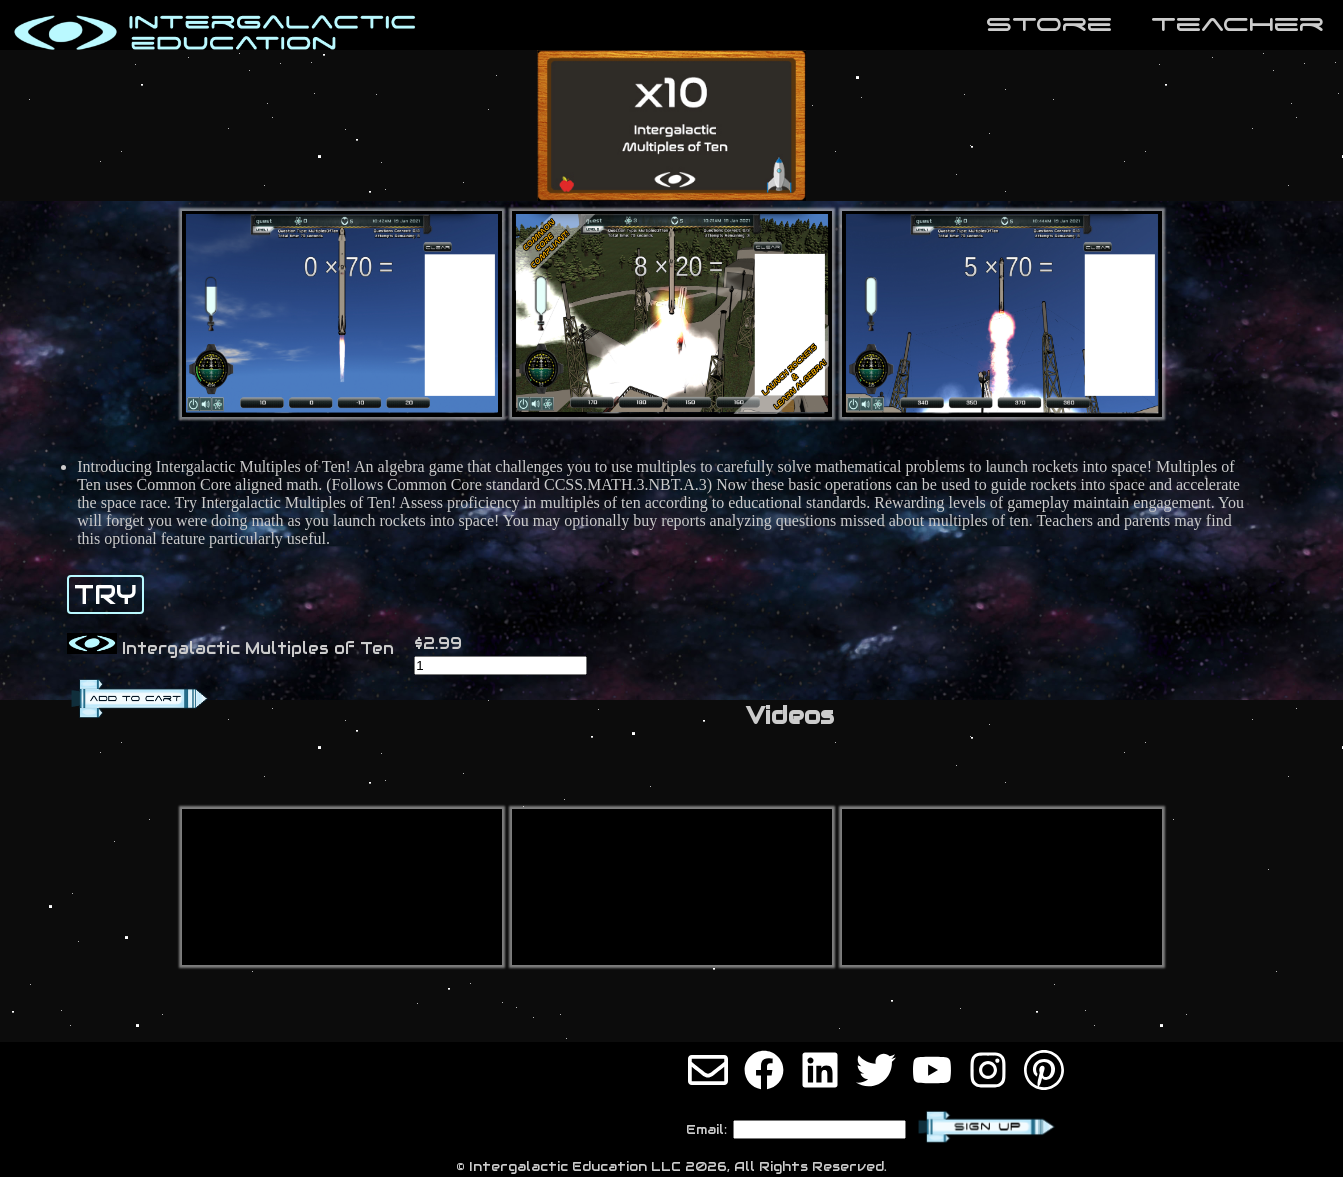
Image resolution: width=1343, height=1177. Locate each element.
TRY (105, 594)
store (1049, 23)
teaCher (1237, 23)
